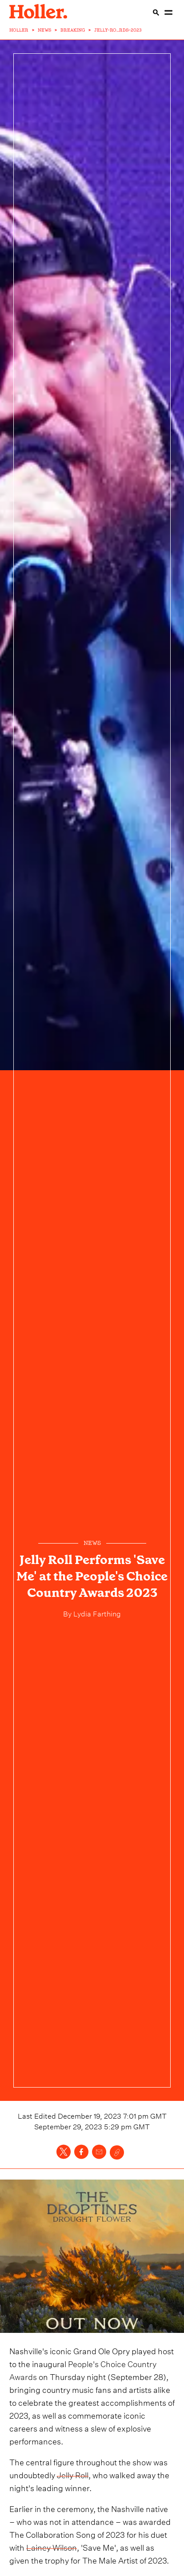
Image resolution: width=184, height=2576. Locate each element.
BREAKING (72, 30)
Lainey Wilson (51, 2546)
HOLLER (18, 30)
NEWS (44, 30)
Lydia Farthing (96, 1613)
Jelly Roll (72, 2474)
